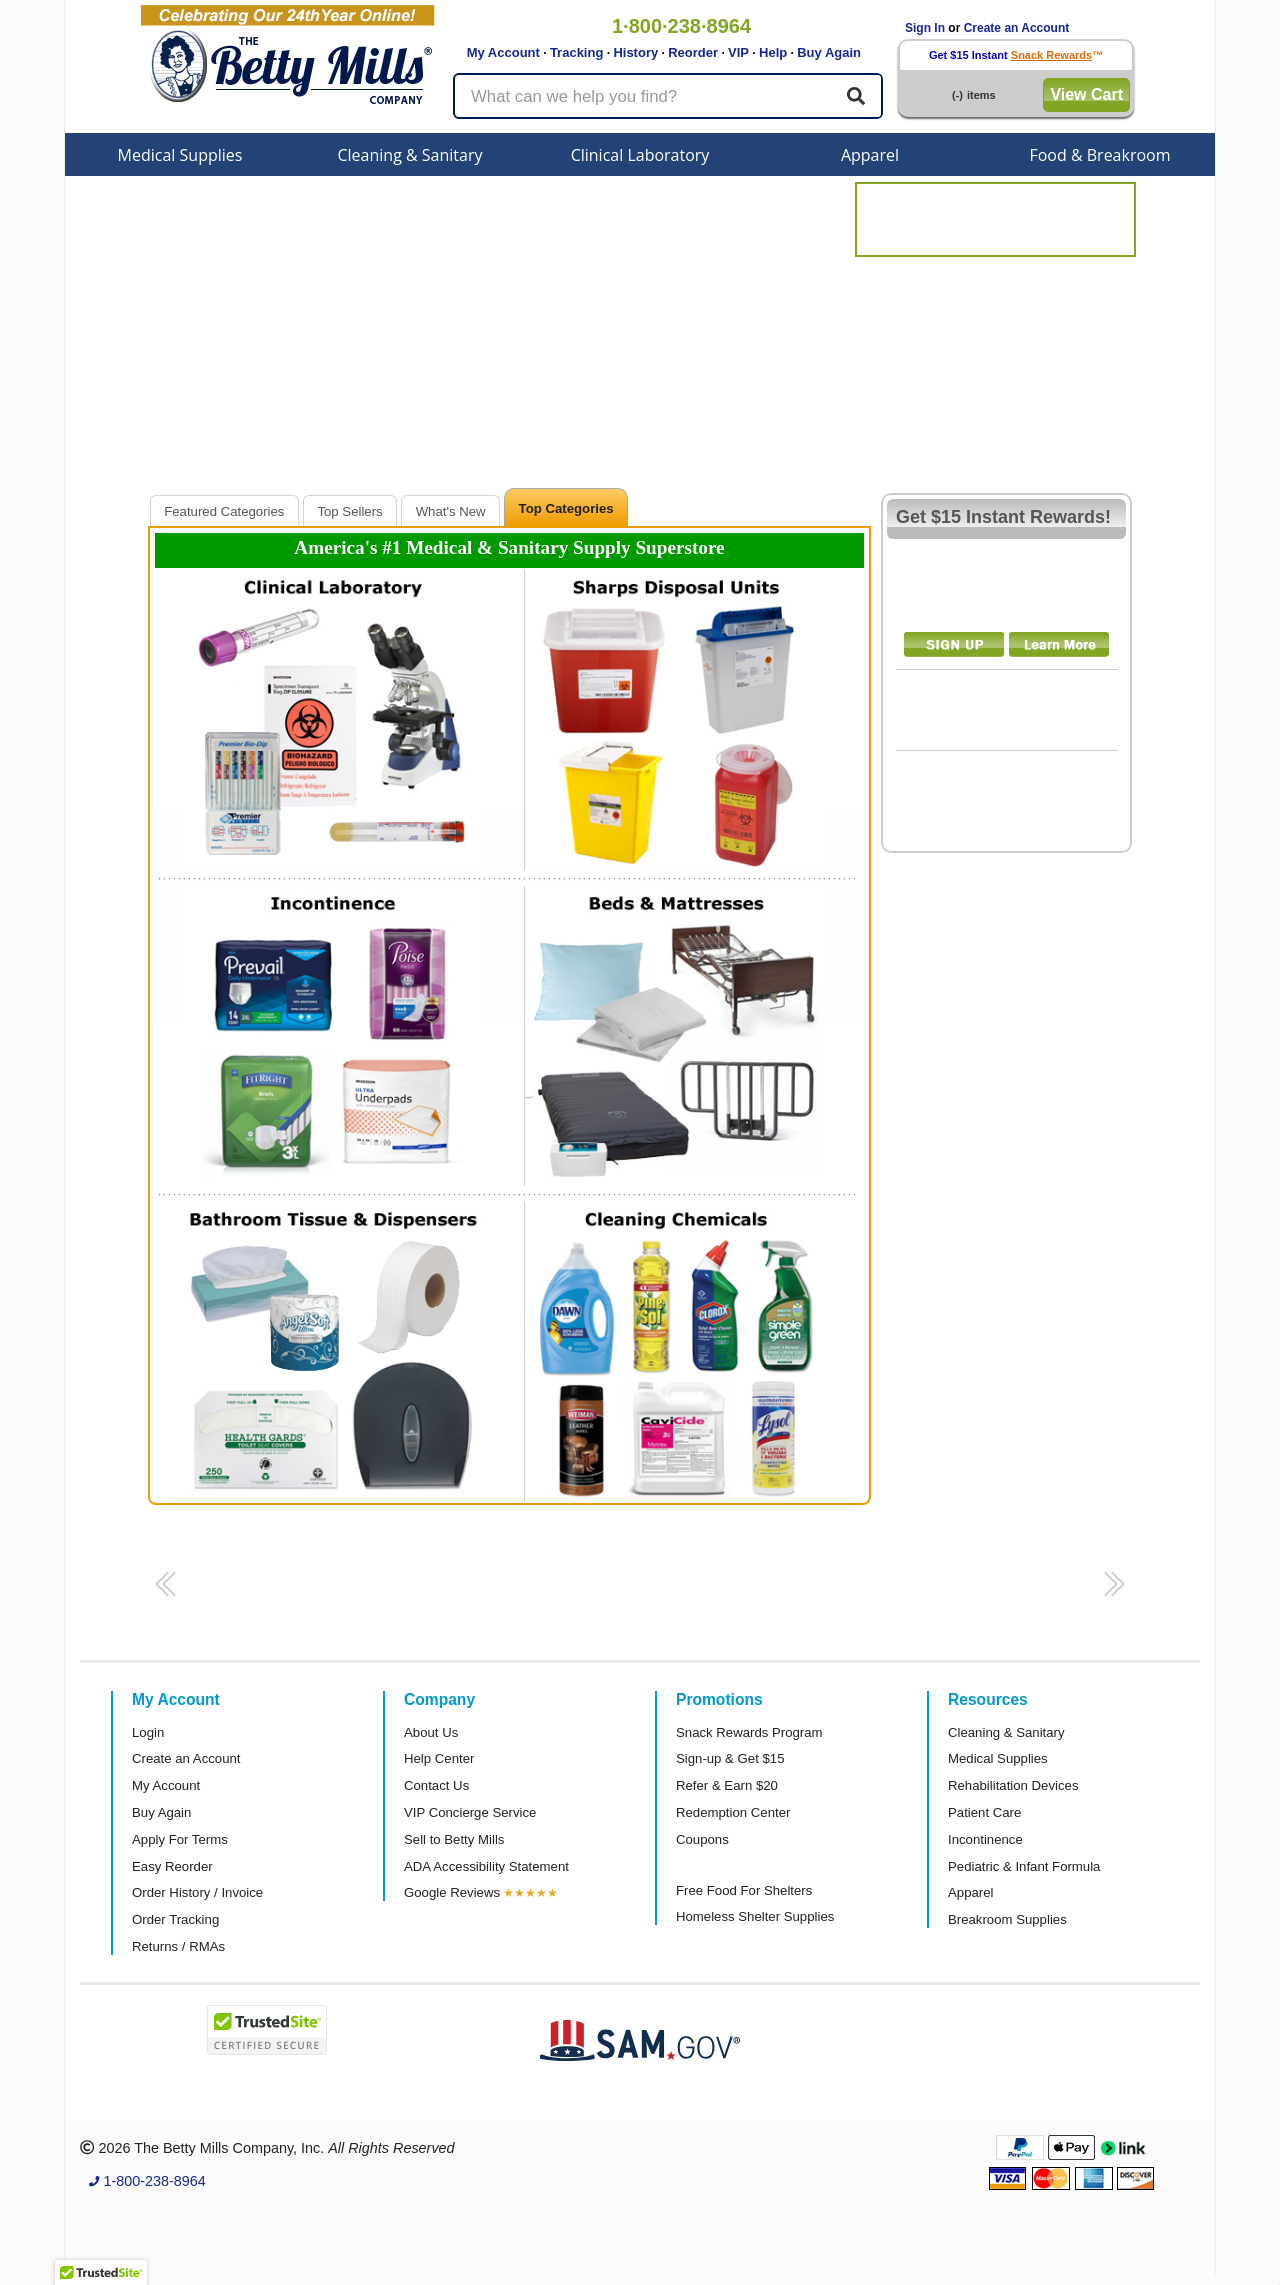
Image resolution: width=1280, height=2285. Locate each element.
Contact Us (436, 1785)
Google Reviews (452, 1892)
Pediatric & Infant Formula (1024, 1866)
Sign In (925, 28)
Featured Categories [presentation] (224, 511)
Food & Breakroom (1099, 155)
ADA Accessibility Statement (486, 1866)
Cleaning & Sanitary (410, 155)
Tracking (576, 52)
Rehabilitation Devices (1013, 1785)
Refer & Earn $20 (727, 1785)
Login (148, 1732)
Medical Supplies (180, 155)
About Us (431, 1732)
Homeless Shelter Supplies (755, 1916)
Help (773, 52)
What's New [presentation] (451, 511)
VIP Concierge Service (470, 1812)
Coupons (702, 1839)
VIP (738, 52)
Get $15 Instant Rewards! (1003, 517)
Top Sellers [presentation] (349, 511)
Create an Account (1017, 28)
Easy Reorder (172, 1866)
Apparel (870, 155)
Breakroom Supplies (1007, 1919)
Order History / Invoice (197, 1892)
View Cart (1086, 94)
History (635, 52)
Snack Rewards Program (749, 1732)
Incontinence (985, 1839)
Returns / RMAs (178, 1946)
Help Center (439, 1758)
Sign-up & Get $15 (730, 1758)
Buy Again (829, 52)
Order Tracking (175, 1919)
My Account (503, 52)
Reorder (693, 52)
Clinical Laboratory (640, 155)
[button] (162, 1590)
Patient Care (984, 1812)
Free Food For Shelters (744, 1890)
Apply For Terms (180, 1839)
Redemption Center (733, 1812)
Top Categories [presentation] (566, 508)
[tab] (224, 510)
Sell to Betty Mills (454, 1839)
